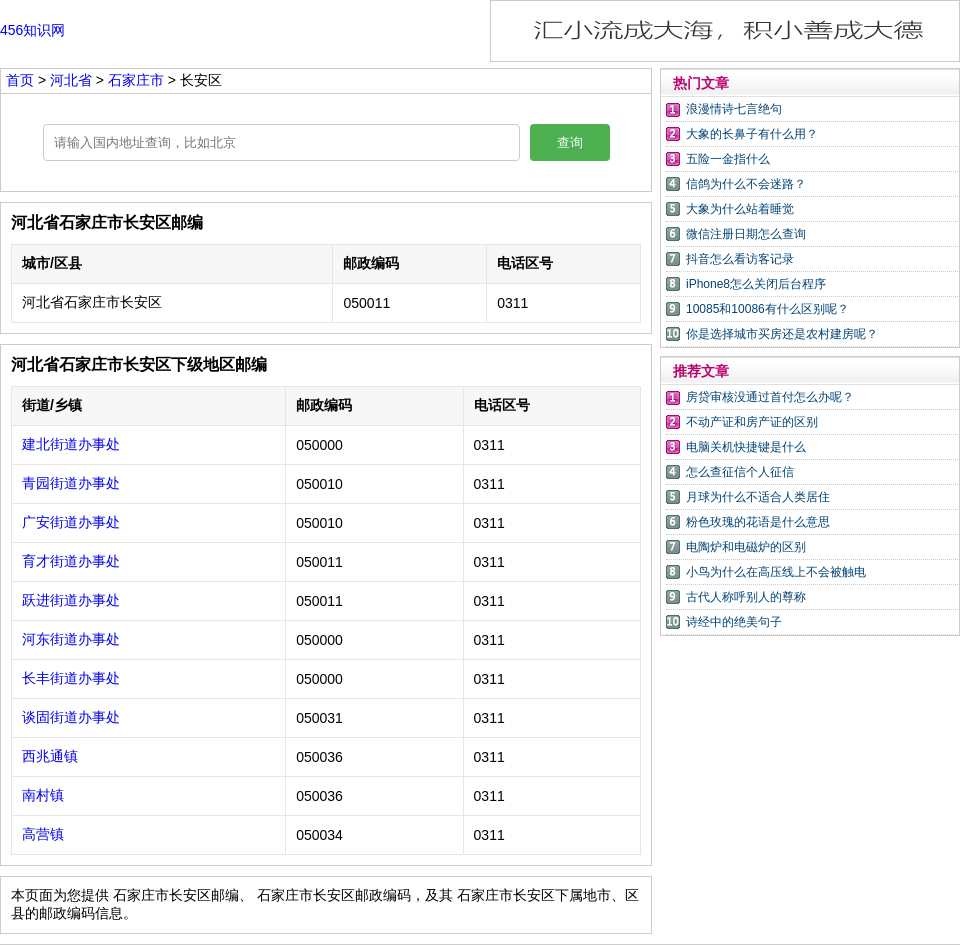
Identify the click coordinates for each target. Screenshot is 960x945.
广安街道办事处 (71, 522)
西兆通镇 (50, 756)
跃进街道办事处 (71, 600)
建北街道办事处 (71, 444)
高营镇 (43, 834)
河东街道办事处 (71, 639)
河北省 (73, 80)
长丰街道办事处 (71, 678)
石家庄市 (138, 80)
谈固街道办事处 (71, 717)
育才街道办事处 (71, 561)
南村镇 (43, 795)
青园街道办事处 (71, 483)
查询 (570, 142)
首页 (20, 80)
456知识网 (32, 30)
